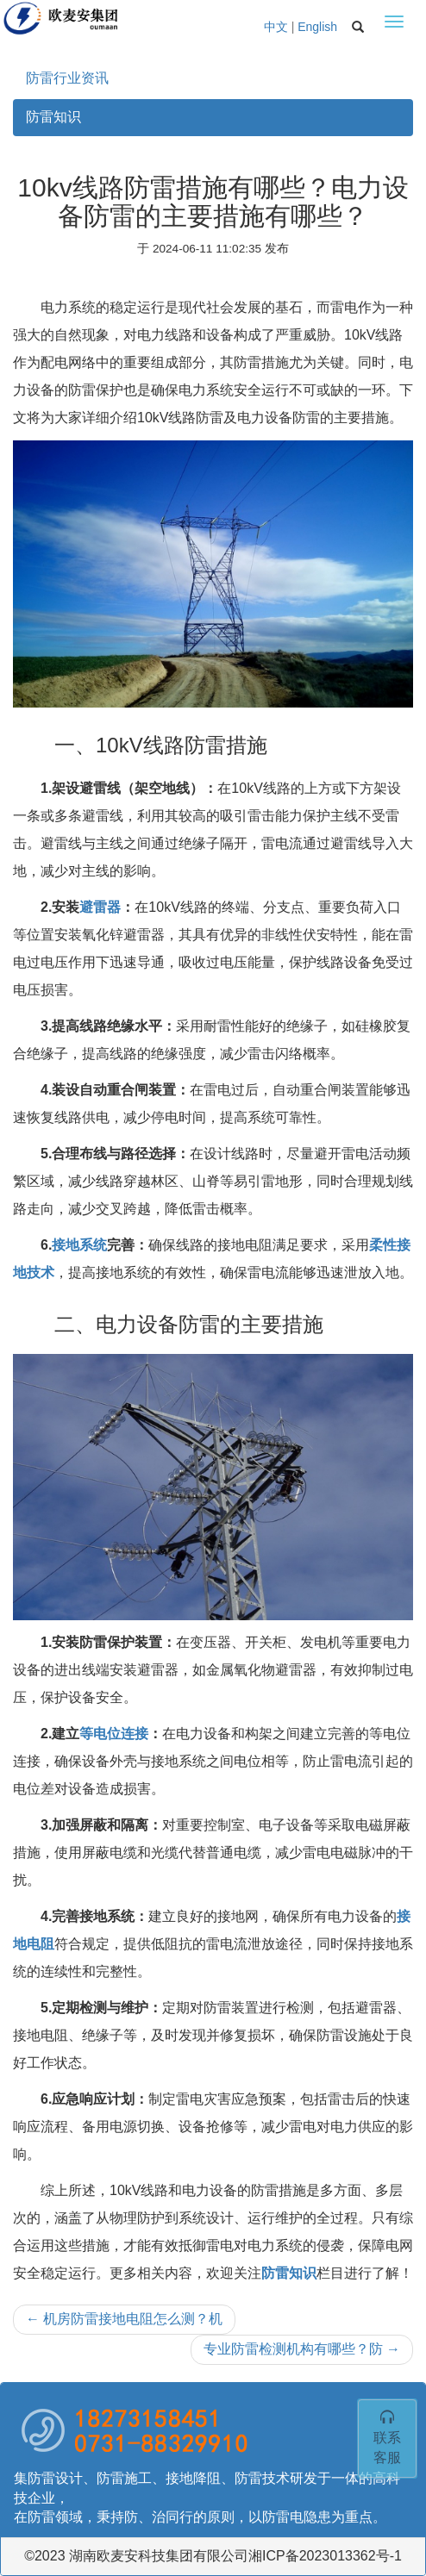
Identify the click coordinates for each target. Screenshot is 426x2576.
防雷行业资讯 (67, 78)
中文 (276, 27)
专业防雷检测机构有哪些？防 (302, 2349)
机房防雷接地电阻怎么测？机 (124, 2318)
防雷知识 (53, 116)
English (317, 27)
